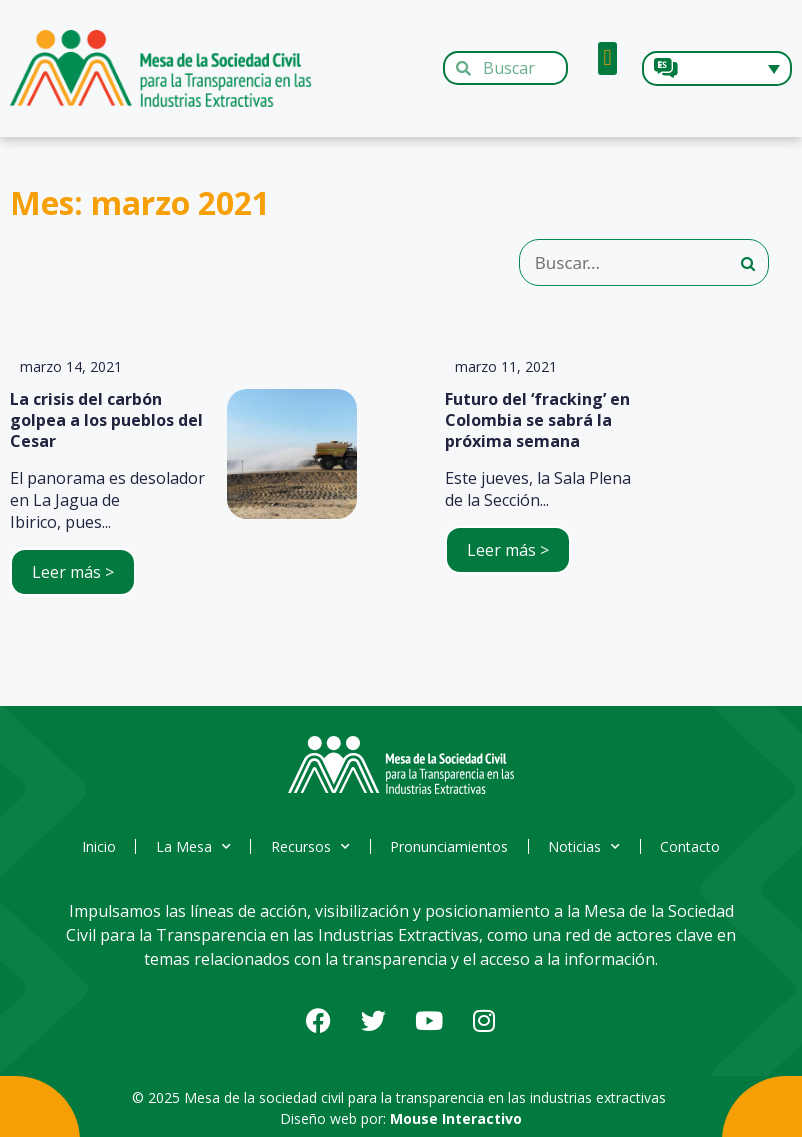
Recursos (310, 847)
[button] (607, 58)
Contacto (693, 846)
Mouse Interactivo (456, 1118)
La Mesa (192, 847)
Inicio (97, 846)
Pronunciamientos (450, 846)
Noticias (586, 847)
